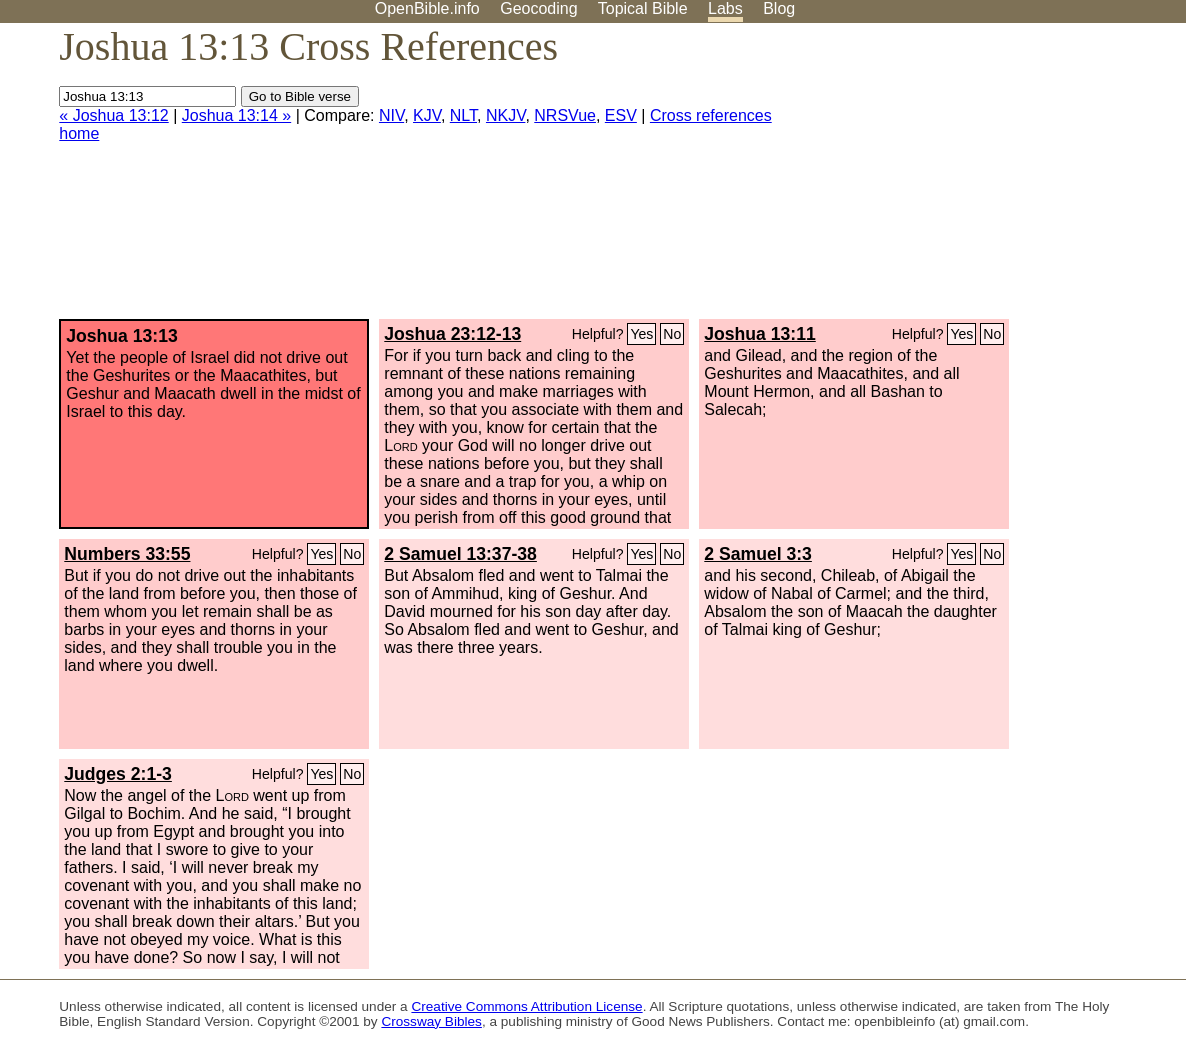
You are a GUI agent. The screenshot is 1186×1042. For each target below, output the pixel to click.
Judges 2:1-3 (118, 774)
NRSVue (565, 115)
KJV (427, 115)
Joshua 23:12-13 (452, 334)
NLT (463, 115)
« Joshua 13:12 (113, 115)
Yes (641, 334)
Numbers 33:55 (127, 554)
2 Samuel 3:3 (758, 554)
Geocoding (538, 8)
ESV (621, 115)
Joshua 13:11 (759, 334)
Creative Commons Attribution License (526, 1006)
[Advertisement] (984, 179)
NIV (391, 115)
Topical (643, 8)
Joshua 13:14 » (236, 115)
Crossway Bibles (431, 1021)
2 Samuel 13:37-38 (460, 554)
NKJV (505, 115)
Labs (725, 8)
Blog (779, 8)
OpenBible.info (427, 8)
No (672, 334)
